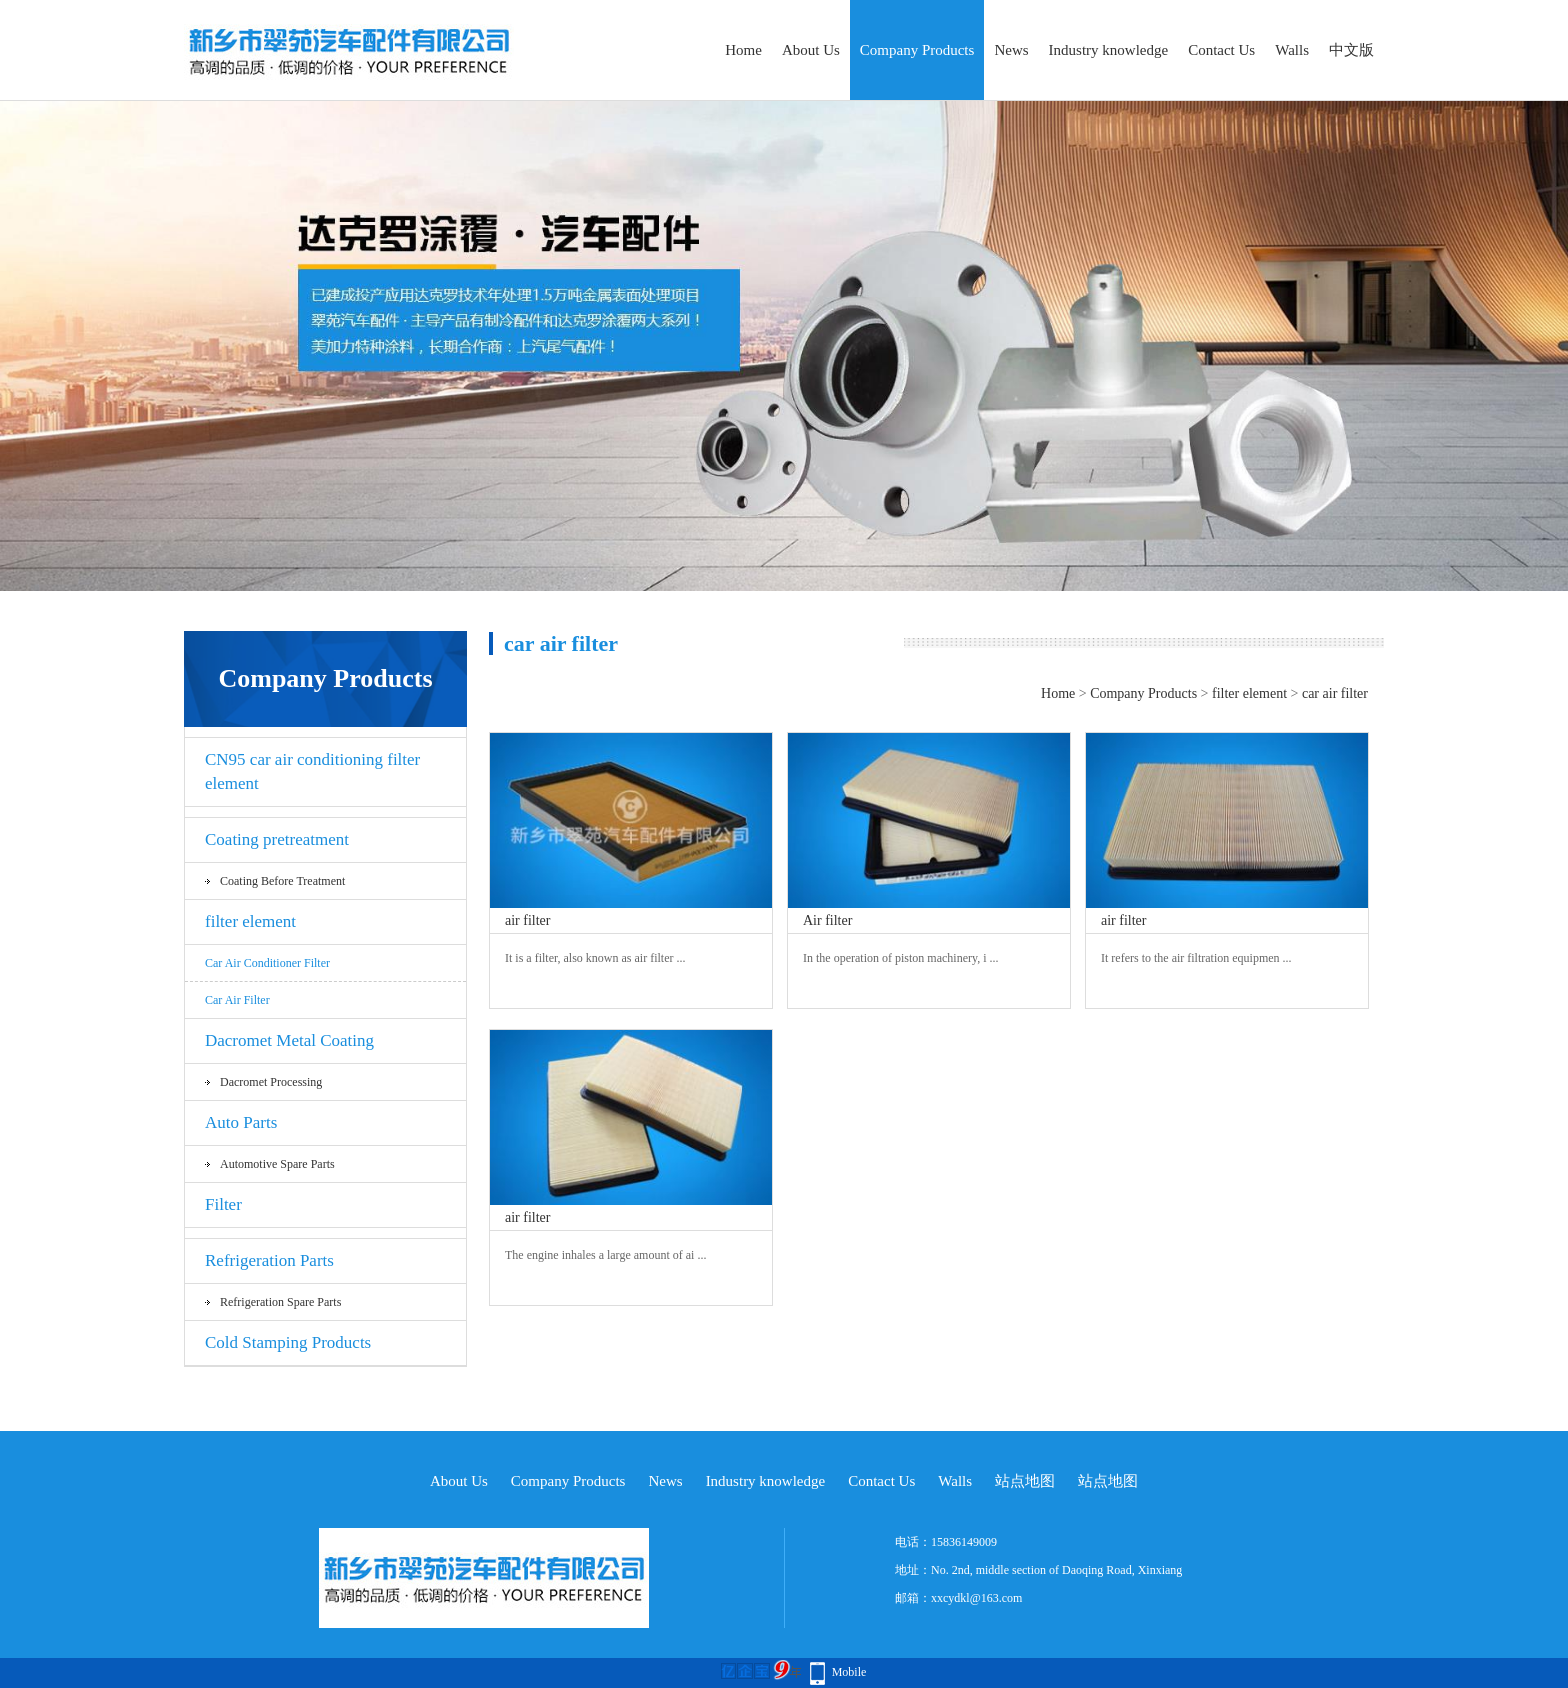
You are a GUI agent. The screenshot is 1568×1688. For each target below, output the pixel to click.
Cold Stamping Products (288, 1342)
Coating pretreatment (277, 839)
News (1011, 50)
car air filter (237, 1000)
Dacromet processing (271, 1082)
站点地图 (1025, 1481)
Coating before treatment (282, 881)
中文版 (1351, 50)
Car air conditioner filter (267, 963)
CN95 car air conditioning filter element (312, 771)
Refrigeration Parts (269, 1260)
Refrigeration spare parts (280, 1302)
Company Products (917, 50)
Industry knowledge (1109, 50)
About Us (811, 50)
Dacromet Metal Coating (289, 1040)
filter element (250, 921)
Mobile (849, 1672)
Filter (223, 1204)
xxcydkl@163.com (976, 1598)
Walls (1292, 50)
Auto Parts (241, 1122)
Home (743, 50)
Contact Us (1221, 50)
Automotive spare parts (277, 1164)
